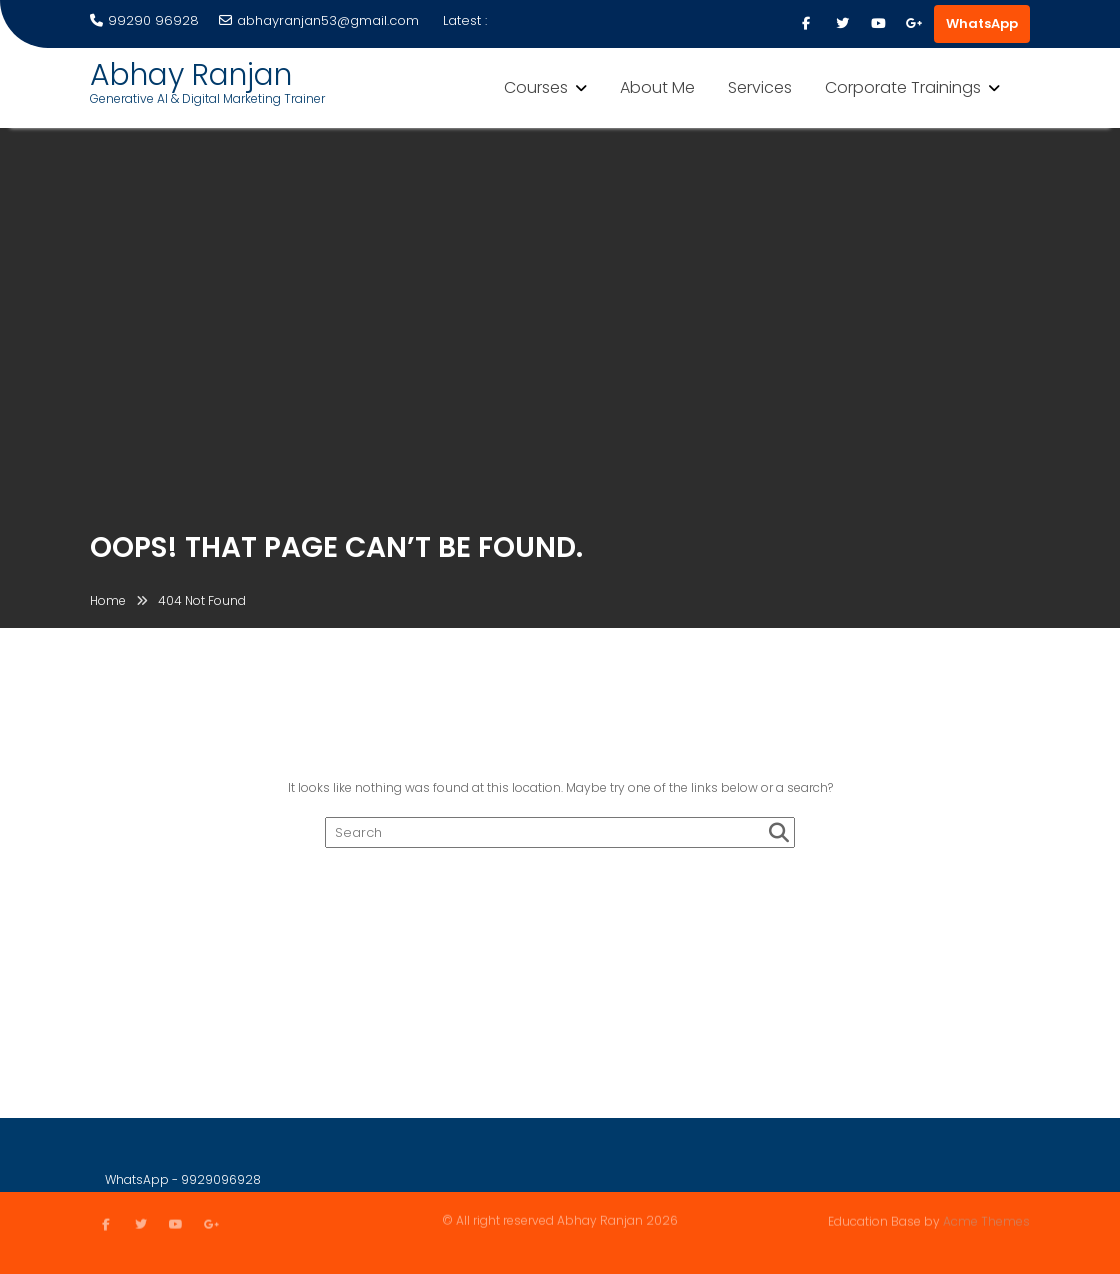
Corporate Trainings (903, 87)
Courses (536, 87)
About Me (657, 87)
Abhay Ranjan (191, 75)
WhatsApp (982, 23)
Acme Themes (986, 1220)
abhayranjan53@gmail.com (319, 20)
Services (760, 87)
